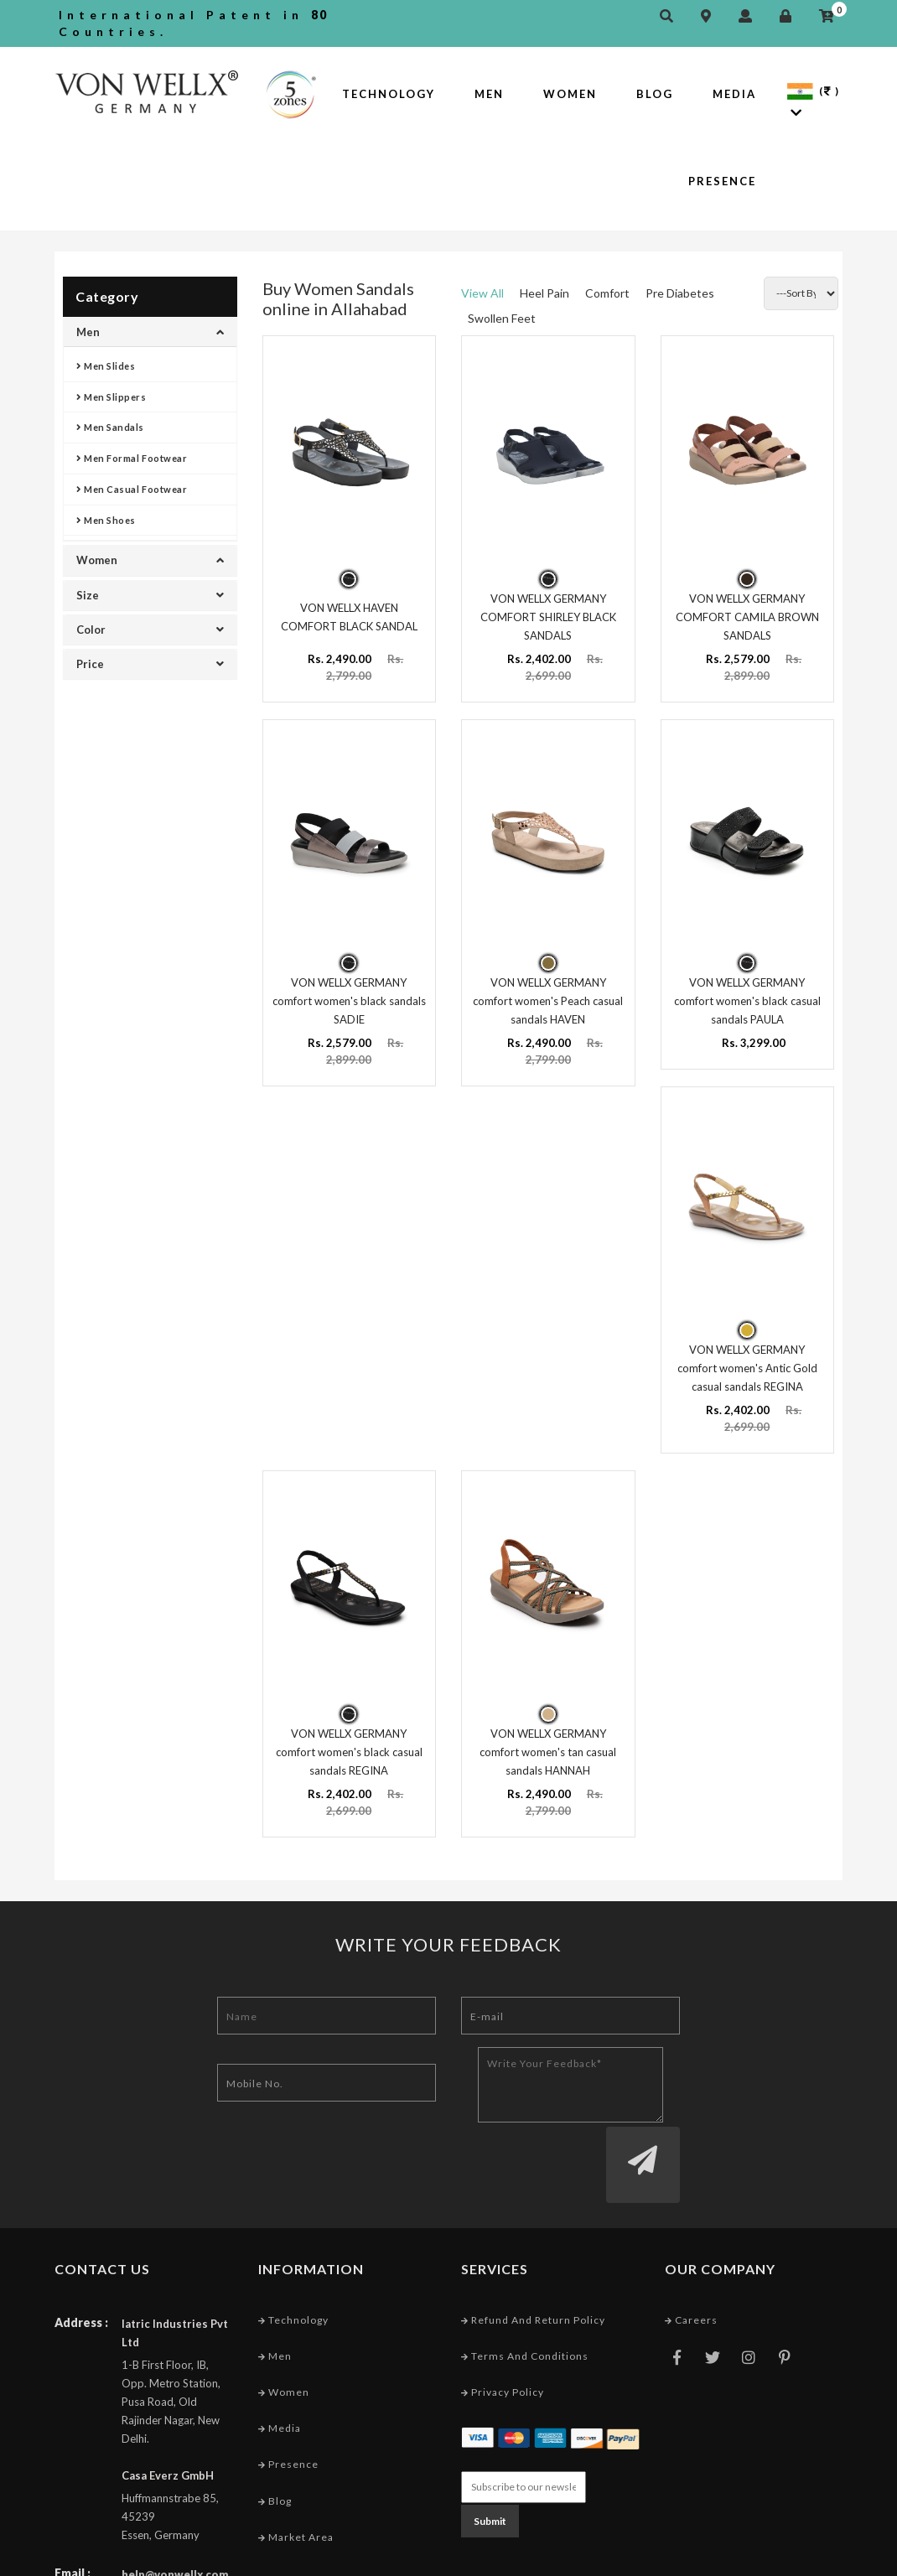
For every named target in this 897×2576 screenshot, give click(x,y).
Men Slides (106, 365)
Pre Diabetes (680, 293)
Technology (388, 94)
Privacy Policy (502, 2316)
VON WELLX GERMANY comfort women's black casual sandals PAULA (747, 995)
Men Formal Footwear (131, 458)
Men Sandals (110, 427)
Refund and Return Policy (533, 2244)
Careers (691, 2244)
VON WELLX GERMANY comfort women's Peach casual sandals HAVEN (548, 995)
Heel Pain (544, 293)
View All (482, 293)
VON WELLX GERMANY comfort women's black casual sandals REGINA (349, 1740)
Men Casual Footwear (131, 489)
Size (150, 595)
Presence (722, 181)
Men (489, 94)
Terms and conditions (524, 2280)
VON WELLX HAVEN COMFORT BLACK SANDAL (349, 614)
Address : (81, 2247)
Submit (490, 2444)
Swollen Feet (502, 318)
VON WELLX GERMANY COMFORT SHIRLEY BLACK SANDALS (548, 614)
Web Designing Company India (760, 2559)
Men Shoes (106, 520)
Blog (654, 94)
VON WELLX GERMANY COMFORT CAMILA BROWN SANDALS (747, 614)
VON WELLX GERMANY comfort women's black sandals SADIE (349, 995)
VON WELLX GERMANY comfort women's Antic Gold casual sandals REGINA (747, 1359)
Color (150, 629)
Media (734, 94)
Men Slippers (111, 396)
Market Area (296, 2461)
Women (570, 94)
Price (150, 664)
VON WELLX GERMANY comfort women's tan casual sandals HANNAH (548, 1740)
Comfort (607, 293)
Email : (72, 2497)
